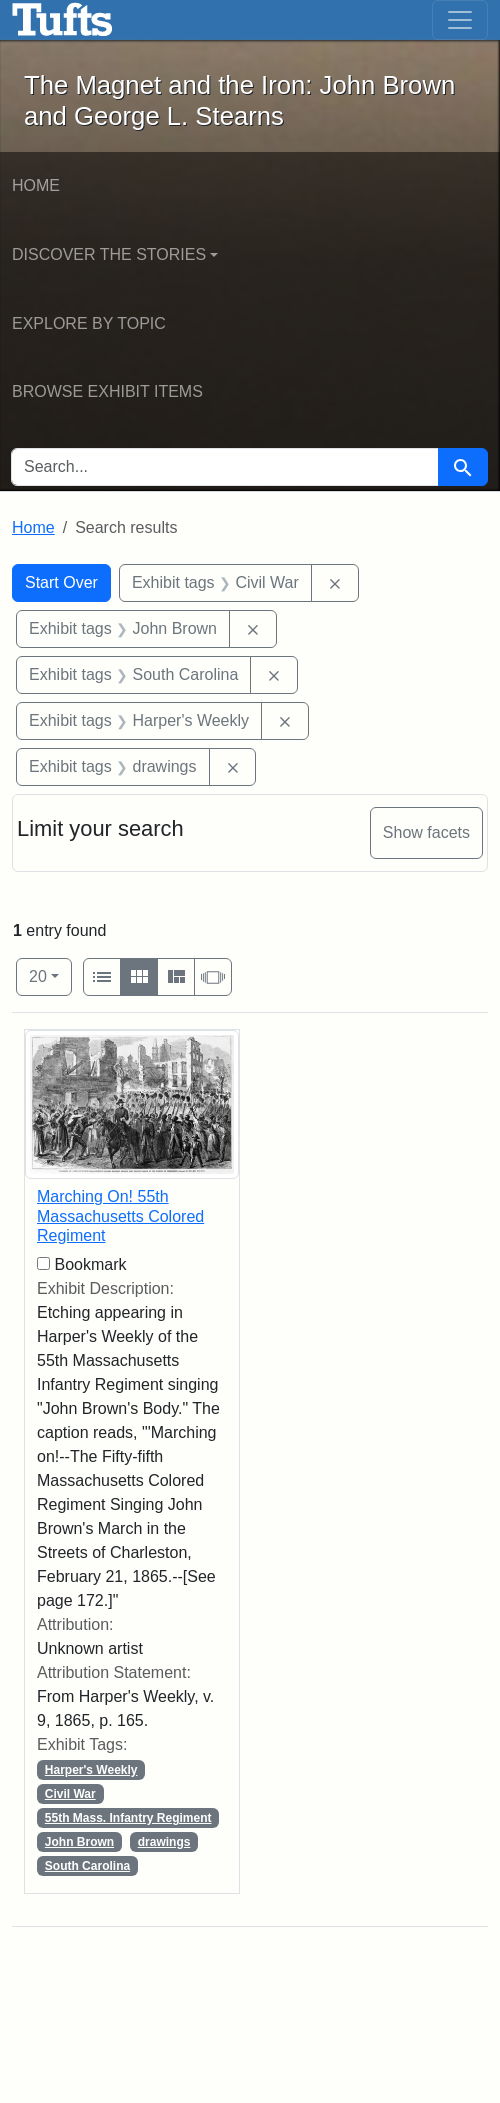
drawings (164, 1842)
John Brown (79, 1842)
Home (36, 185)
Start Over (61, 582)
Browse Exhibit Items (107, 391)
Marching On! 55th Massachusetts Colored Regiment (120, 1215)
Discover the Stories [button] (109, 254)
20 (50, 974)
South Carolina (87, 1866)
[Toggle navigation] (460, 20)
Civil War (70, 1794)
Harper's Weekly (91, 1770)
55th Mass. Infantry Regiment (128, 1818)
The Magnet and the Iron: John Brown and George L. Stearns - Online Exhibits (62, 20)
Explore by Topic (89, 323)
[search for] (225, 467)
